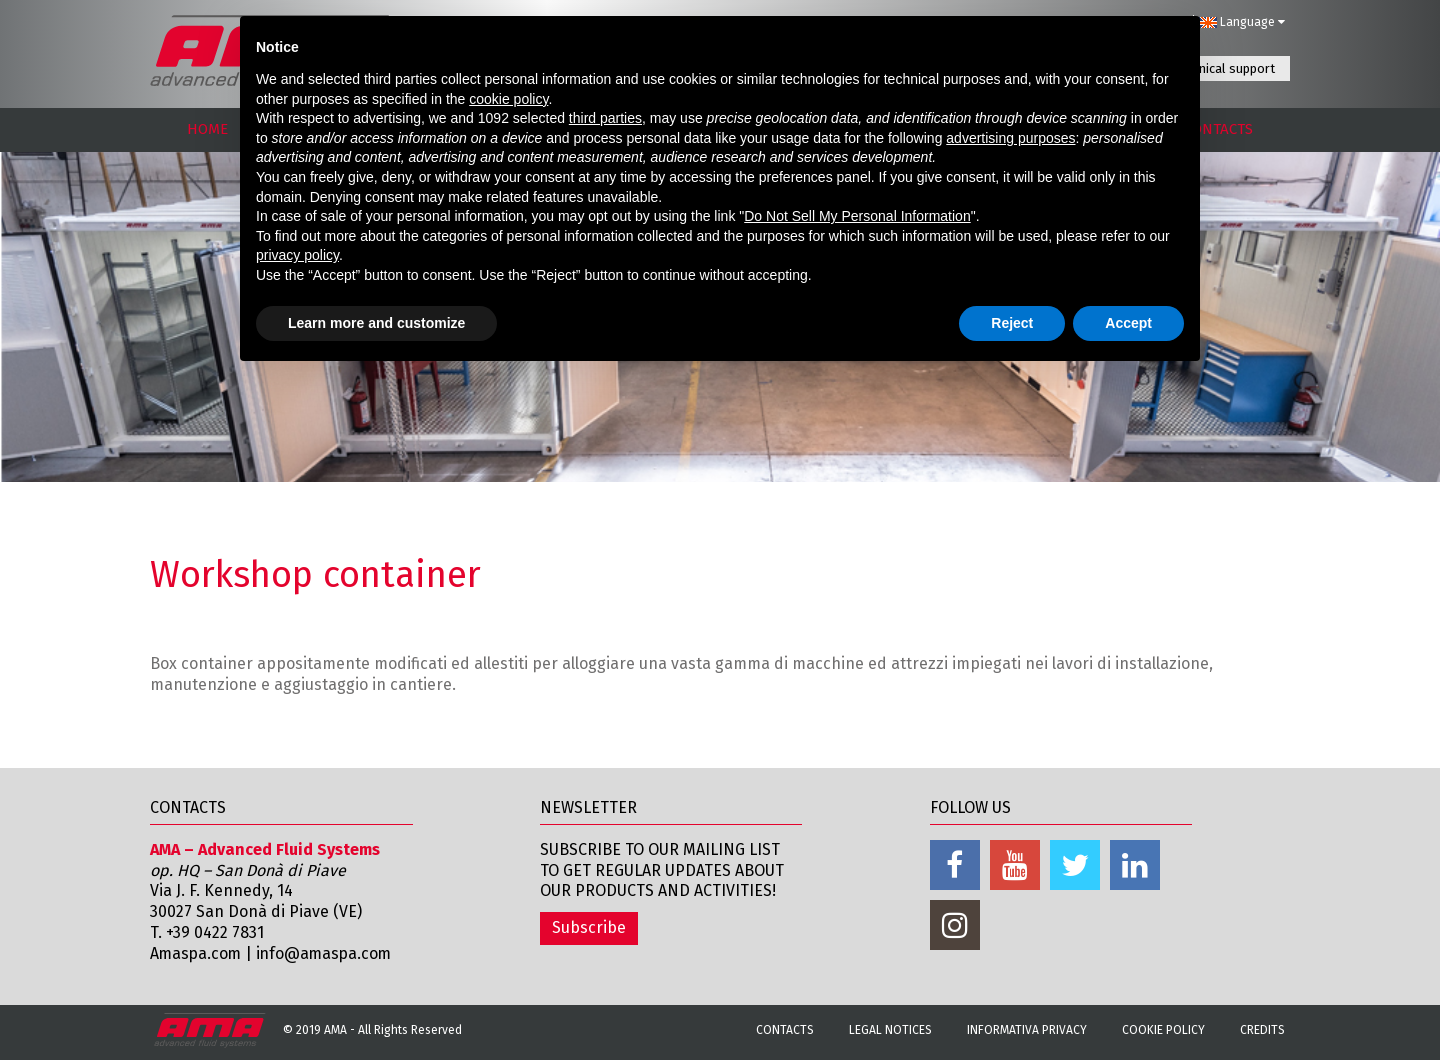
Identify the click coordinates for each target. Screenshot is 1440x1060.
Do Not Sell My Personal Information (857, 216)
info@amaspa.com (328, 953)
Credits (1262, 1030)
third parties (605, 118)
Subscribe (589, 927)
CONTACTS (1218, 129)
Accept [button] (1128, 323)
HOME (207, 129)
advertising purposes (1010, 138)
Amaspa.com (197, 953)
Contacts (785, 1030)
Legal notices (890, 1030)
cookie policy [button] (508, 99)
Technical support (1224, 68)
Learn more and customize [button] (376, 323)
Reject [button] (1012, 323)
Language (1242, 22)
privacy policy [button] (297, 255)
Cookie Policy (1163, 1030)
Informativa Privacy (1027, 1030)
